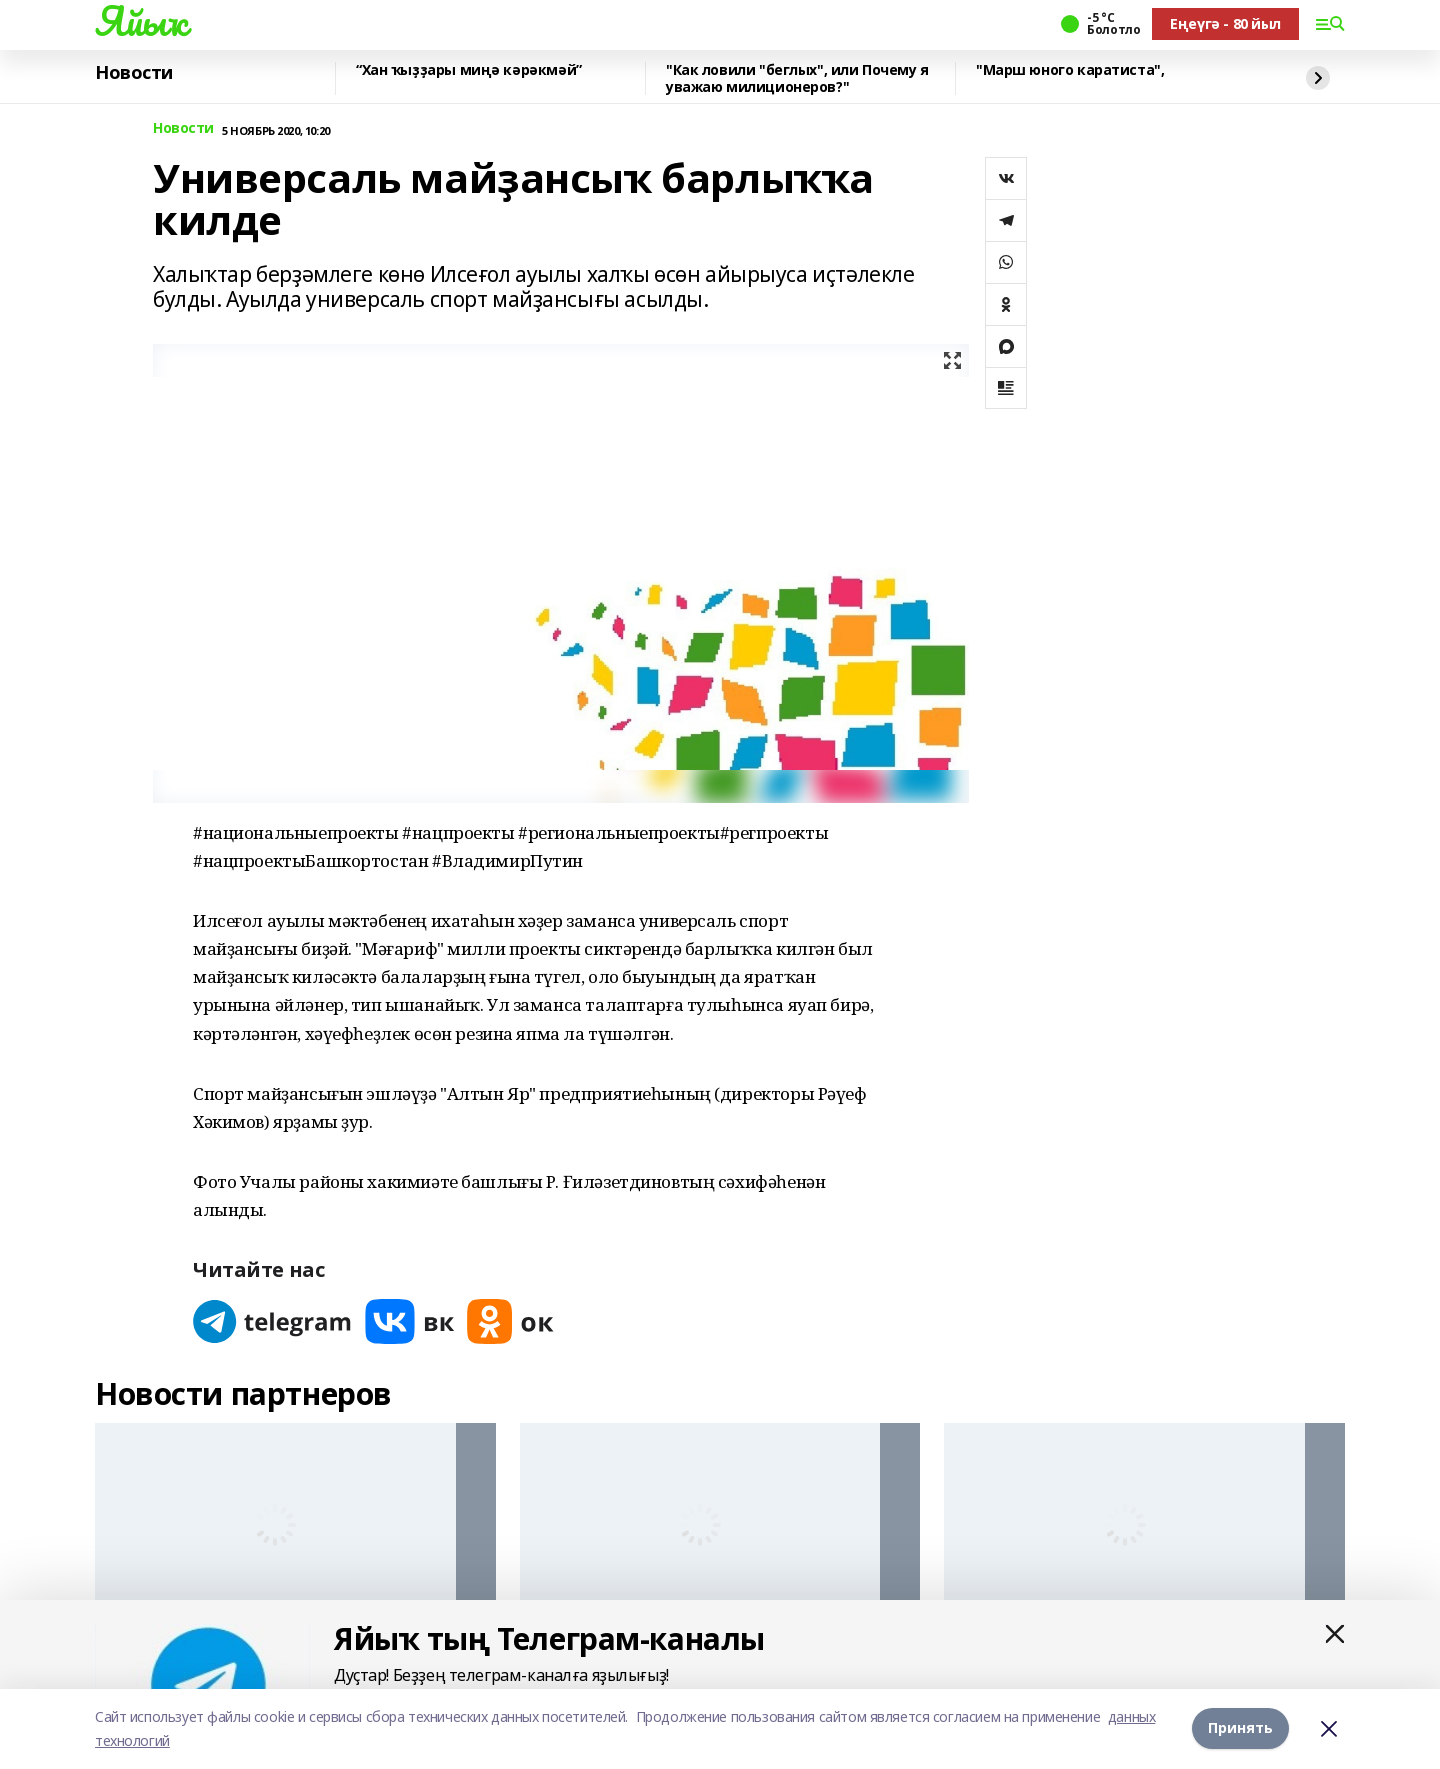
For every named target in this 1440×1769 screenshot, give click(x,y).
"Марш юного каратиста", (1070, 70)
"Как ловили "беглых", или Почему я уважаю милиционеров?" (797, 78)
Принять (1240, 1728)
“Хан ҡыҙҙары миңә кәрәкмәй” (469, 70)
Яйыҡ (140, 21)
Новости (134, 73)
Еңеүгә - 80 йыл (1225, 23)
